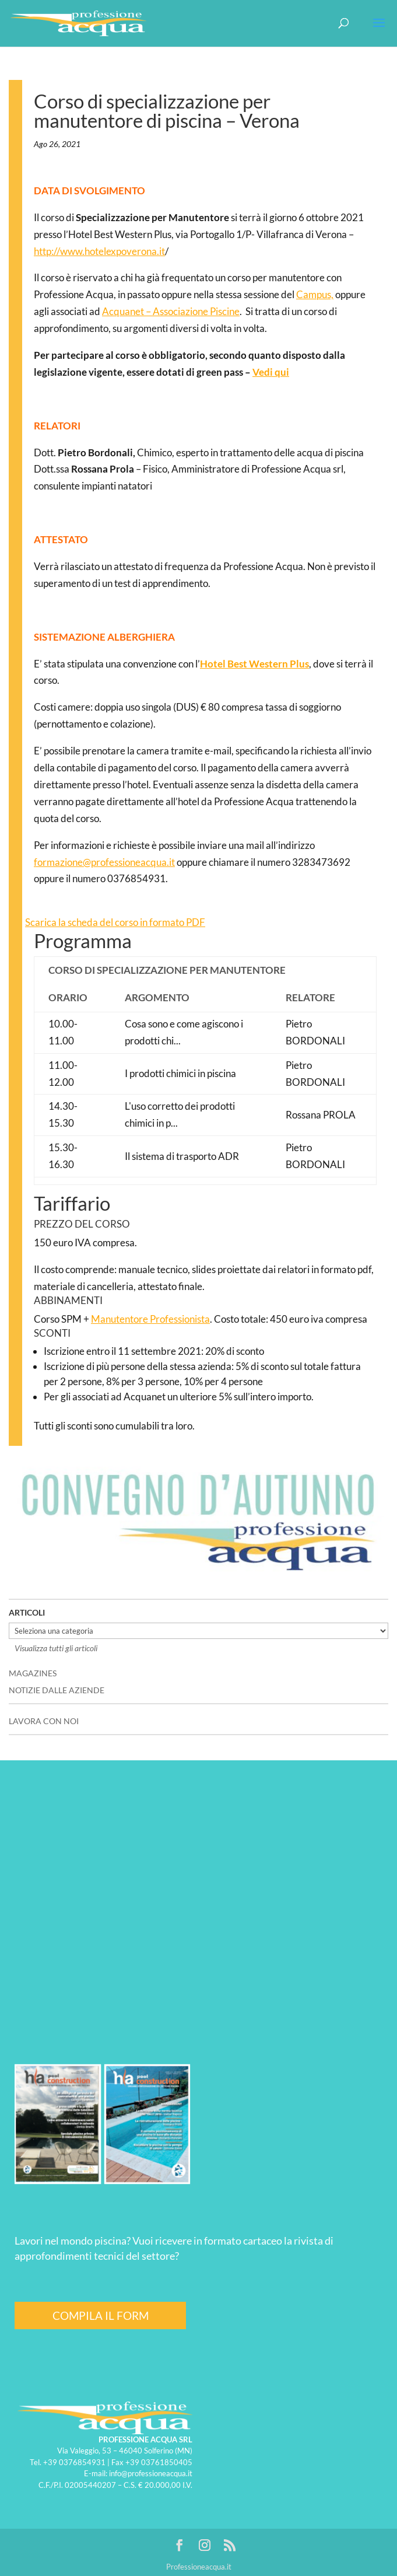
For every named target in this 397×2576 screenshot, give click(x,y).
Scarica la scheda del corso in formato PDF (115, 922)
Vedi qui (270, 372)
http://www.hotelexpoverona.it (99, 251)
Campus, (314, 294)
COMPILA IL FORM (100, 2315)
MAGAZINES (33, 1673)
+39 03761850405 (158, 2462)
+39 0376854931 (74, 2462)
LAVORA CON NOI (44, 1721)
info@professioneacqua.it (150, 2473)
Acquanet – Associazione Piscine (171, 311)
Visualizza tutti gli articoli (56, 1648)
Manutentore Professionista (150, 1319)
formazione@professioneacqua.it (104, 862)
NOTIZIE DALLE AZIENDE (56, 1690)
